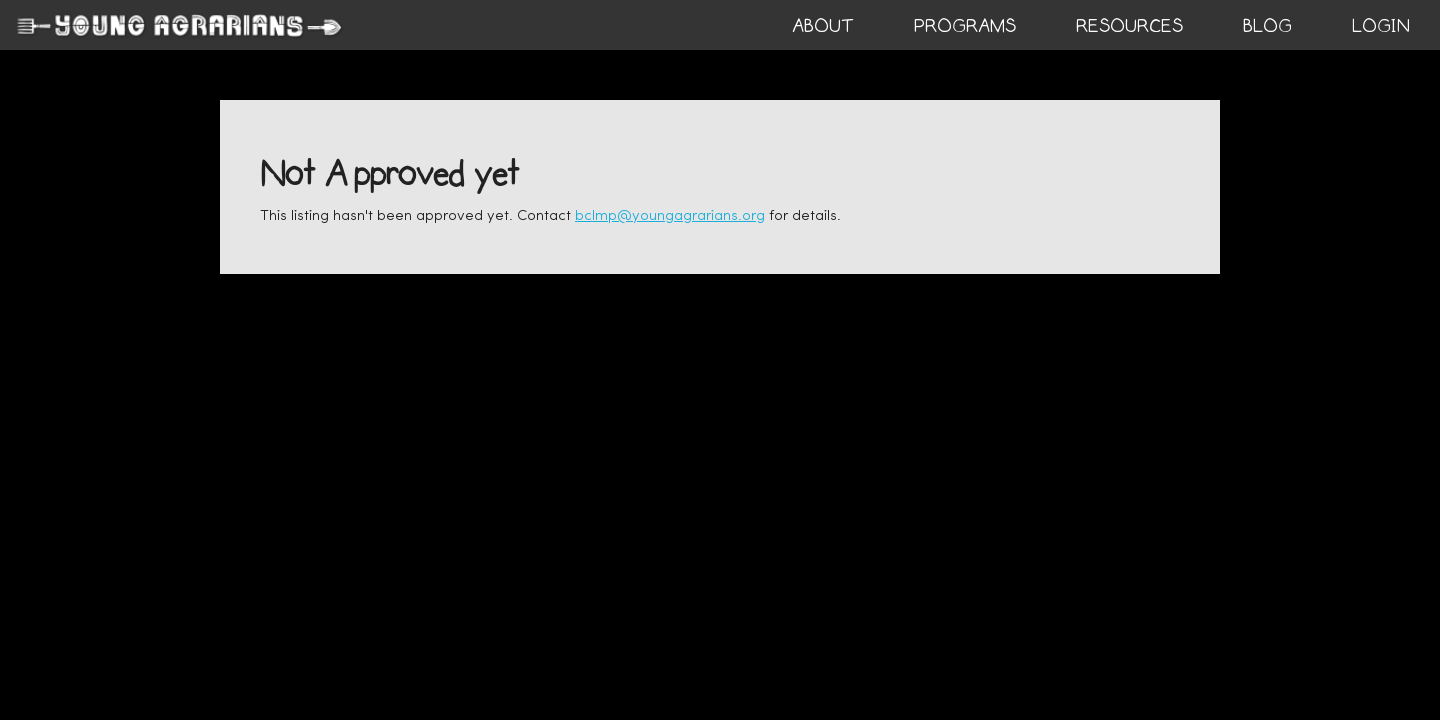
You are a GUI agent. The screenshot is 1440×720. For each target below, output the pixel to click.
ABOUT (823, 26)
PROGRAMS (965, 26)
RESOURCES (1129, 26)
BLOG (1267, 26)
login (1381, 26)
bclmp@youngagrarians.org (670, 216)
